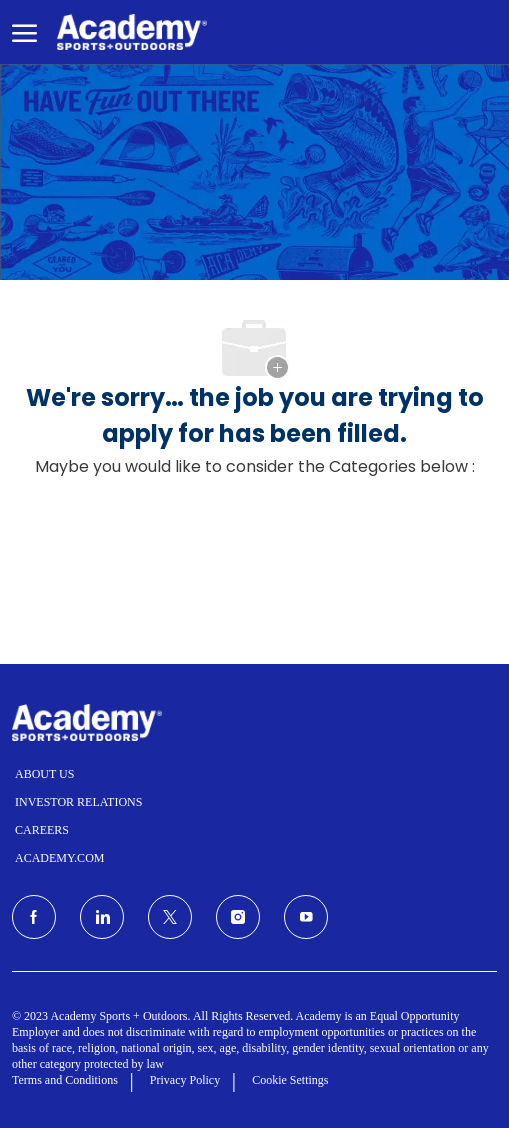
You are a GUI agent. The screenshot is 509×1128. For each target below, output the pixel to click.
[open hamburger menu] (24, 32)
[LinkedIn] (102, 917)
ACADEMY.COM (59, 858)
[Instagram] (238, 917)
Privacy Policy (185, 1080)
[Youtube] (306, 917)
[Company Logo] (132, 32)
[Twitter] (170, 917)
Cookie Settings (290, 1080)
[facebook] (34, 917)
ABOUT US (44, 774)
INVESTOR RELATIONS (78, 802)
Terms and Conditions (65, 1080)
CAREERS (42, 830)
